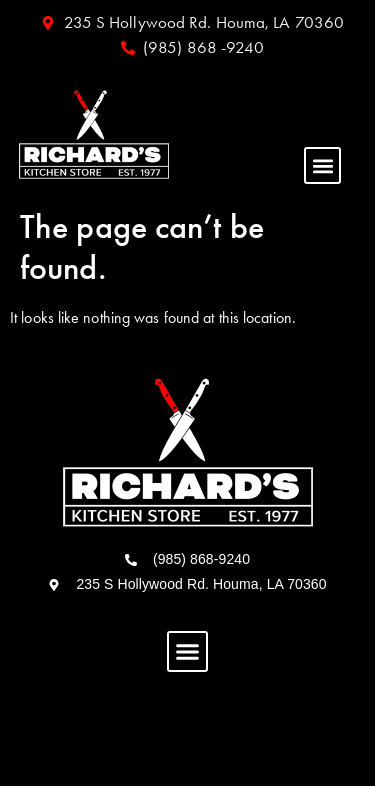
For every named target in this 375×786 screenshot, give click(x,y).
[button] (322, 165)
